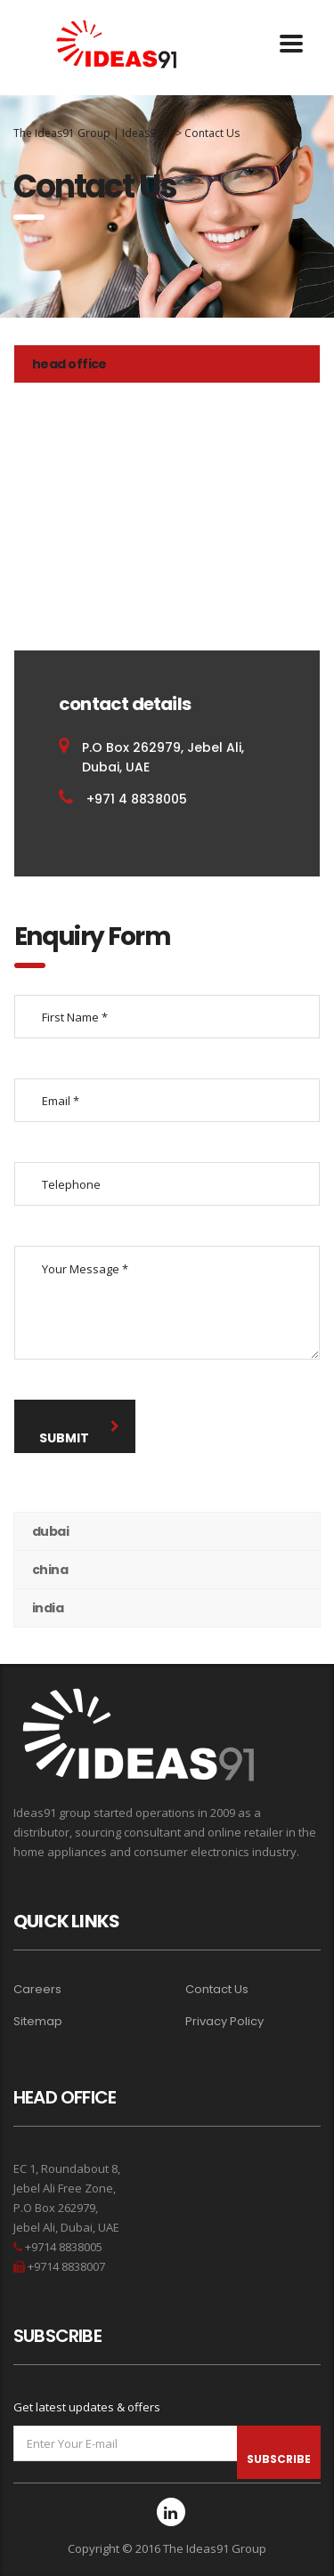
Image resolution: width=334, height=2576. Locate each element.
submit (79, 1433)
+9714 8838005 (62, 2247)
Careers (37, 1989)
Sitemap (37, 2022)
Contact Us (216, 1989)
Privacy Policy (224, 2022)
